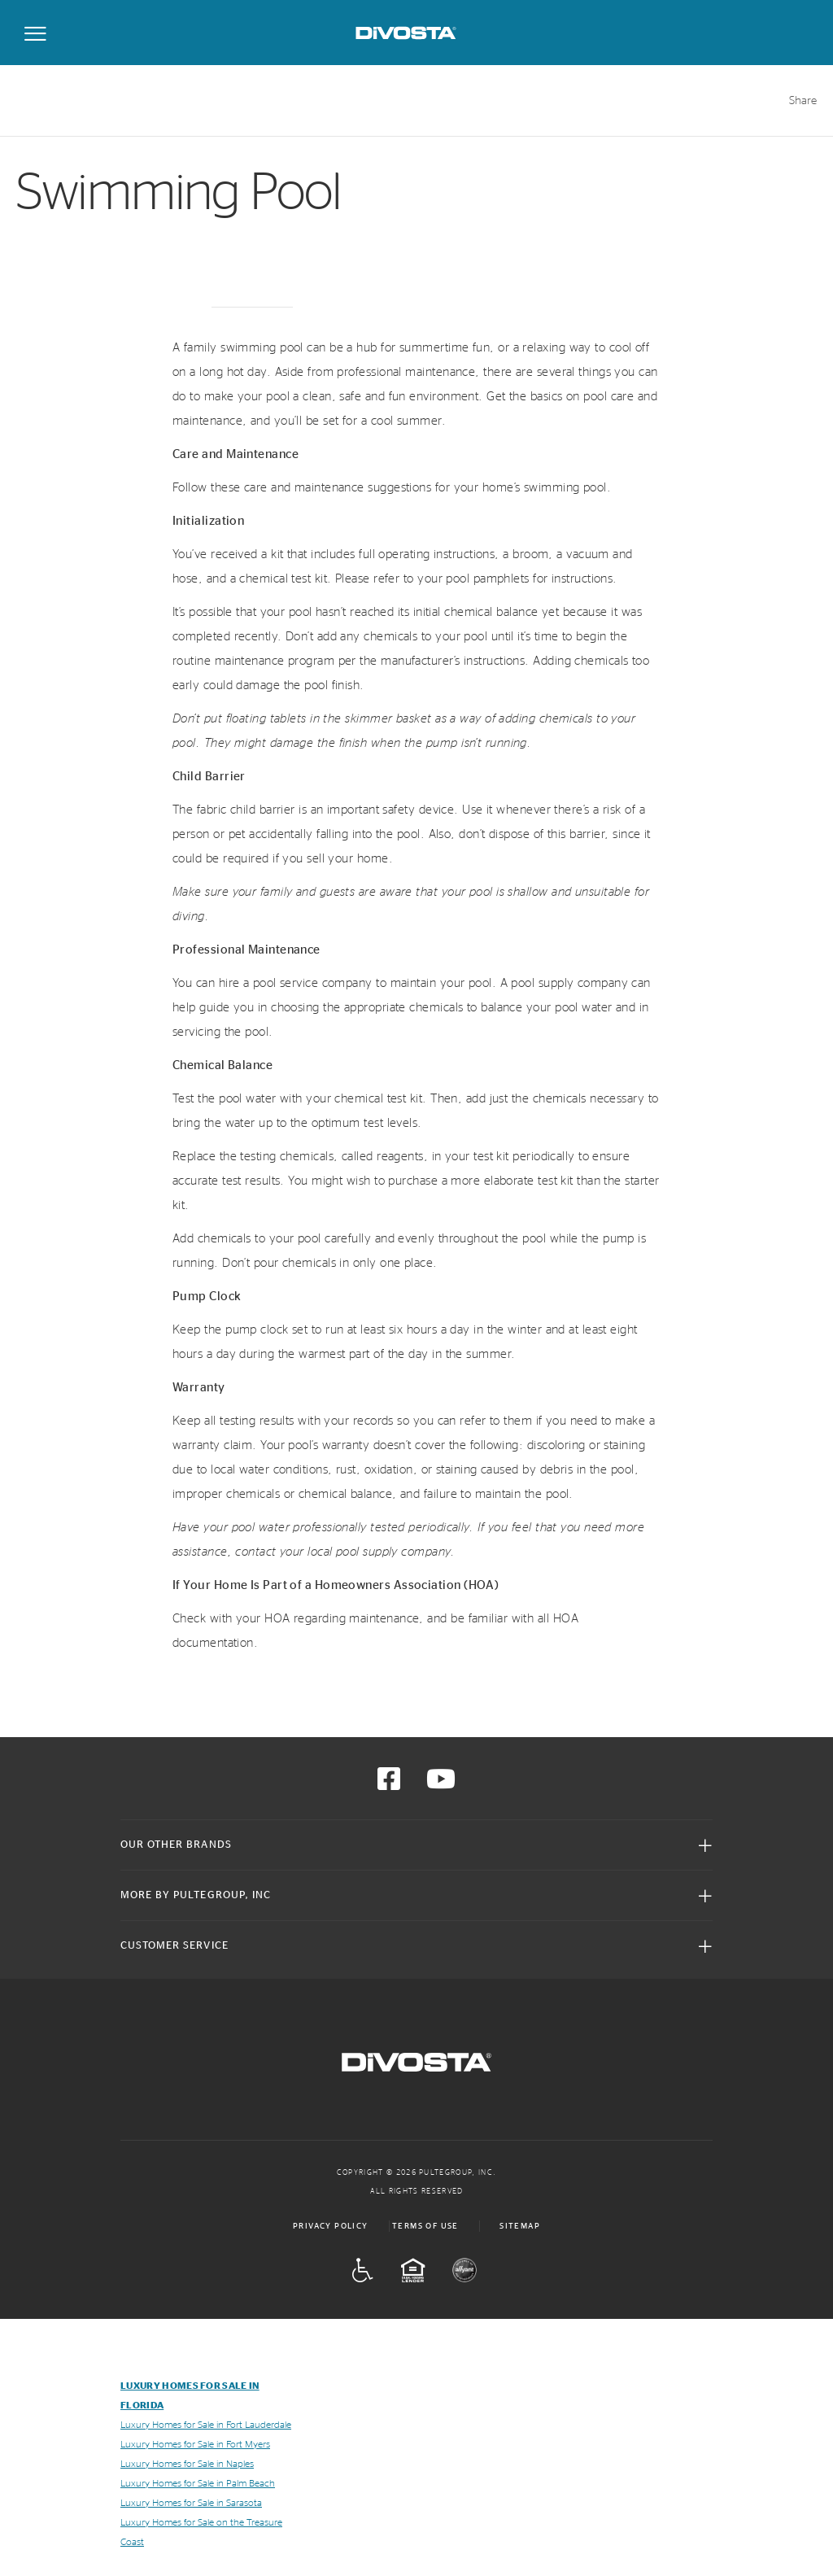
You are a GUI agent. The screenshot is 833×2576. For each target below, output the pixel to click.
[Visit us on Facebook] (388, 1784)
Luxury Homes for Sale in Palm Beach (197, 2483)
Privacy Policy (331, 2226)
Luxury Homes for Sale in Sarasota (191, 2503)
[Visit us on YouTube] (441, 1784)
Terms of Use (425, 2226)
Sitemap (519, 2226)
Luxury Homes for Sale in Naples (187, 2464)
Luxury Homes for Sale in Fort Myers (195, 2444)
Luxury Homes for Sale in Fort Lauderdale (205, 2425)
